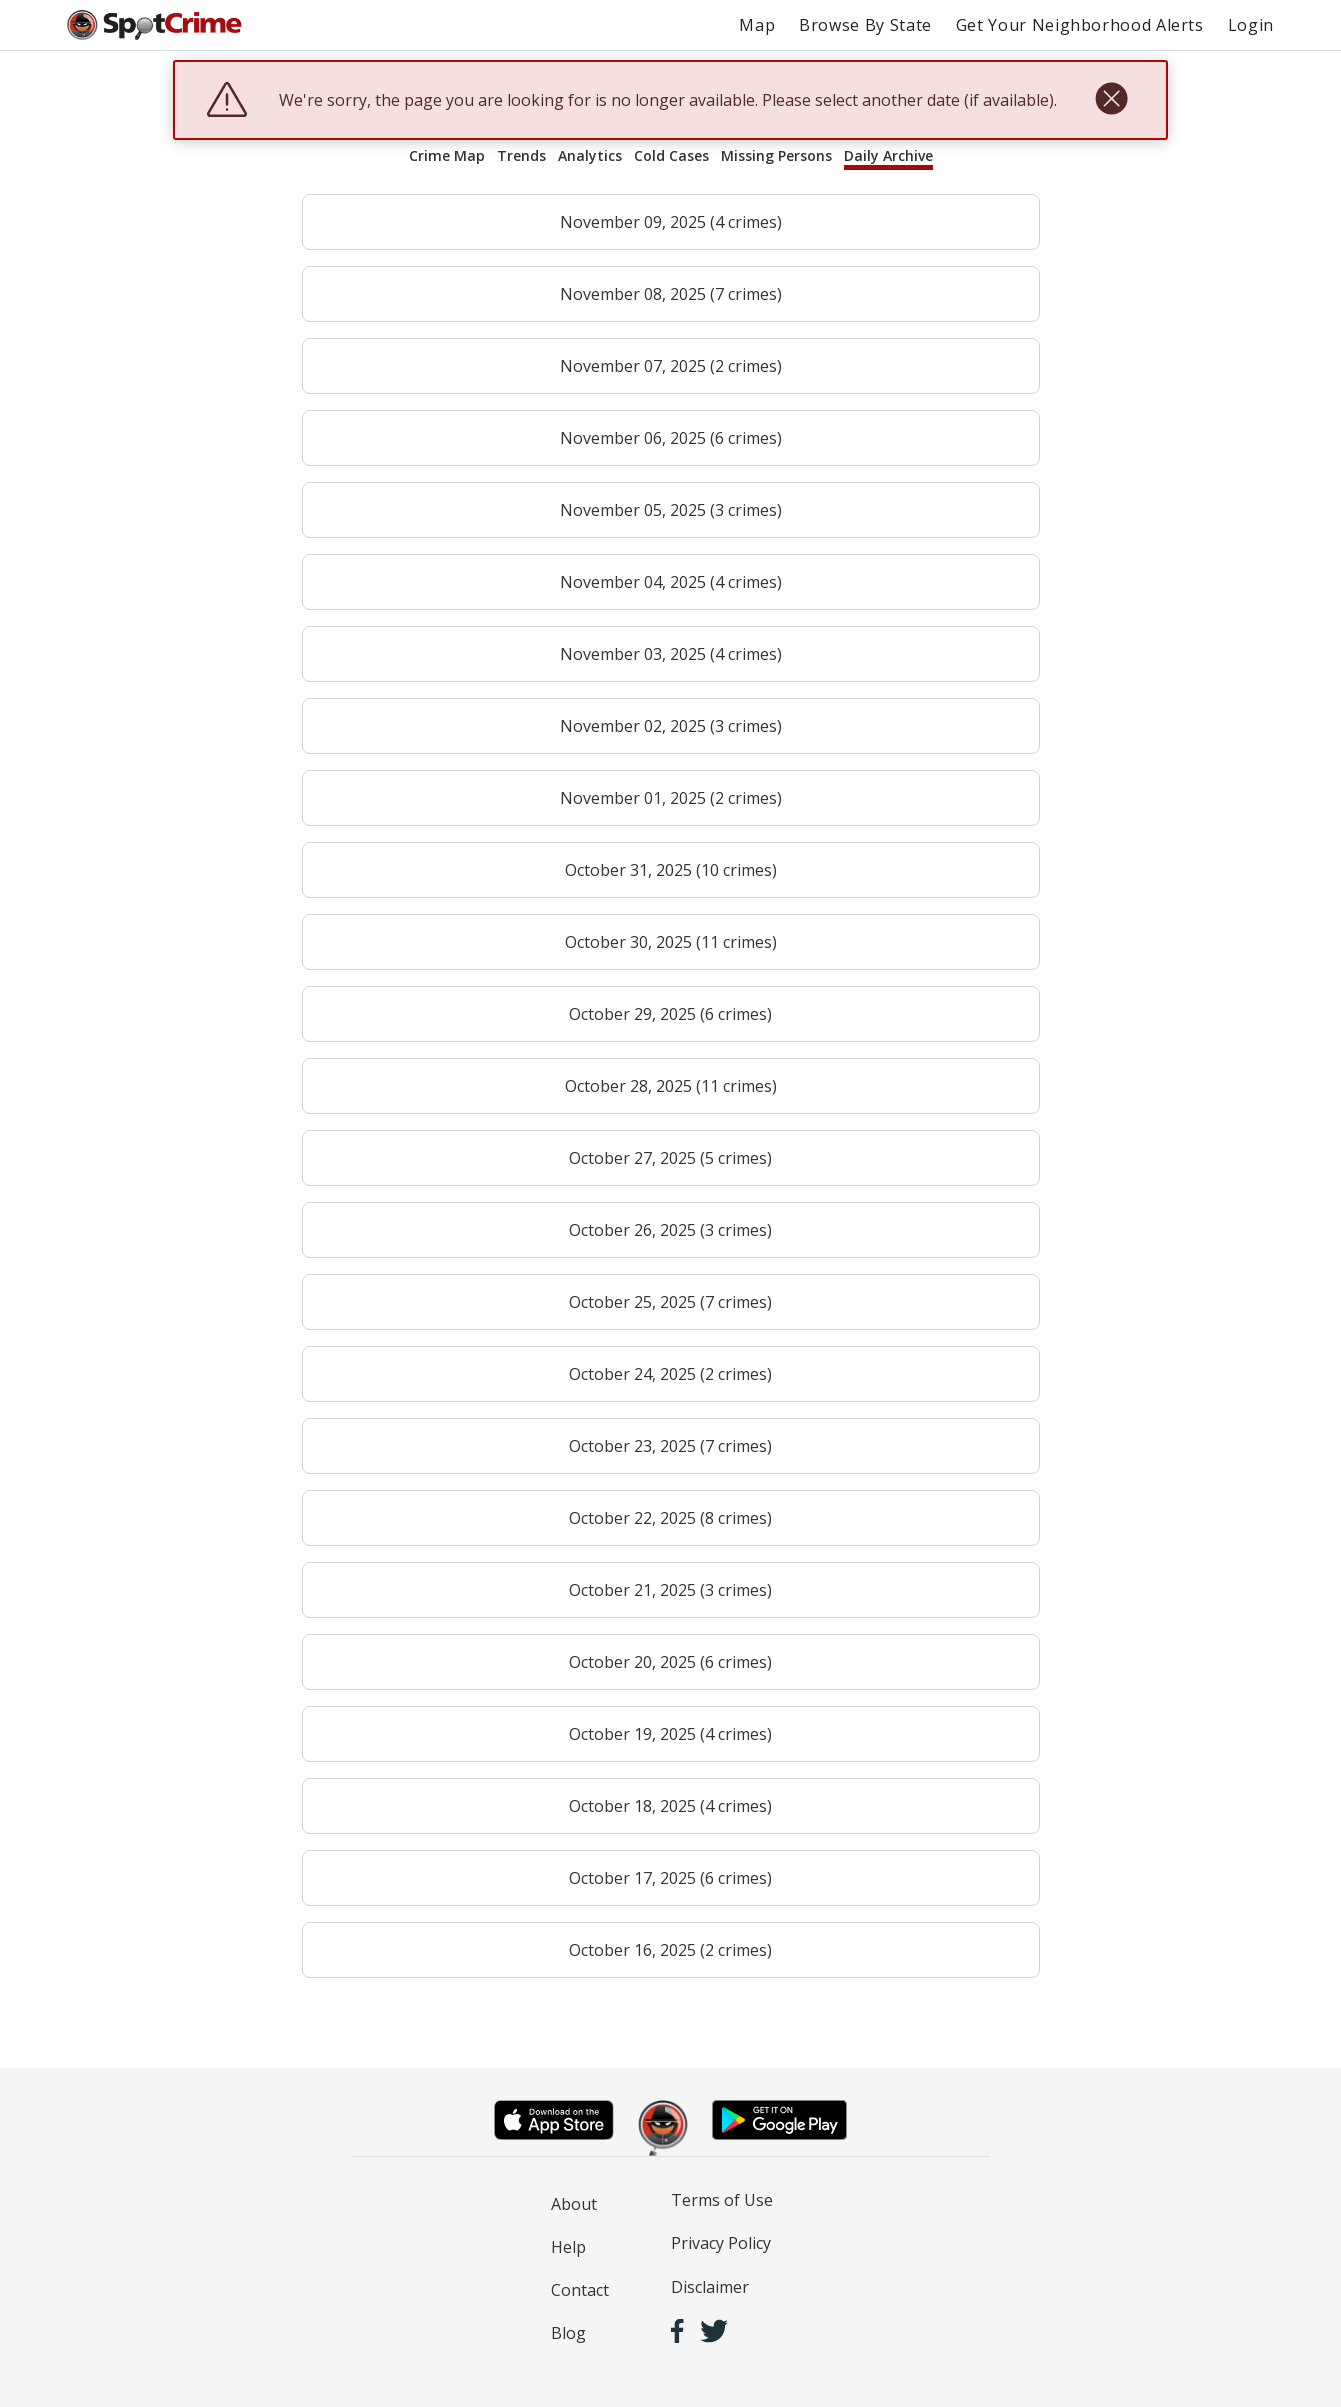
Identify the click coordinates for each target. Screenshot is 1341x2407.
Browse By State (865, 25)
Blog (568, 2333)
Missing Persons (776, 155)
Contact (580, 2290)
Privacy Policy (721, 2243)
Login (1251, 25)
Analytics (590, 155)
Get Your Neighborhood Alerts (1080, 25)
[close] (1111, 100)
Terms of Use (722, 2200)
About (574, 2204)
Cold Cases (671, 155)
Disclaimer (710, 2287)
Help (568, 2247)
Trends (521, 155)
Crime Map (447, 155)
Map (757, 25)
